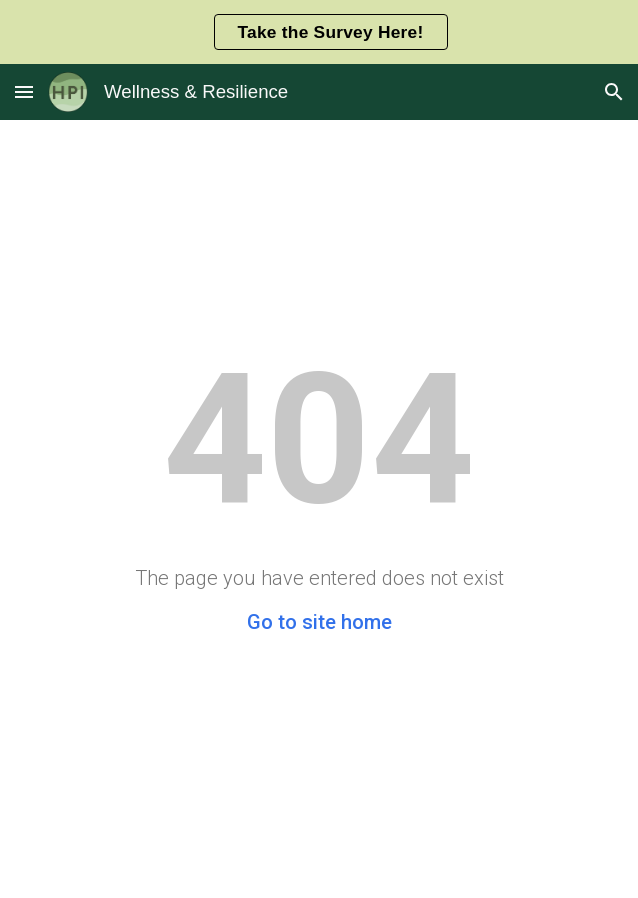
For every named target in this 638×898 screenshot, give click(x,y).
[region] (319, 32)
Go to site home (319, 622)
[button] (24, 91)
